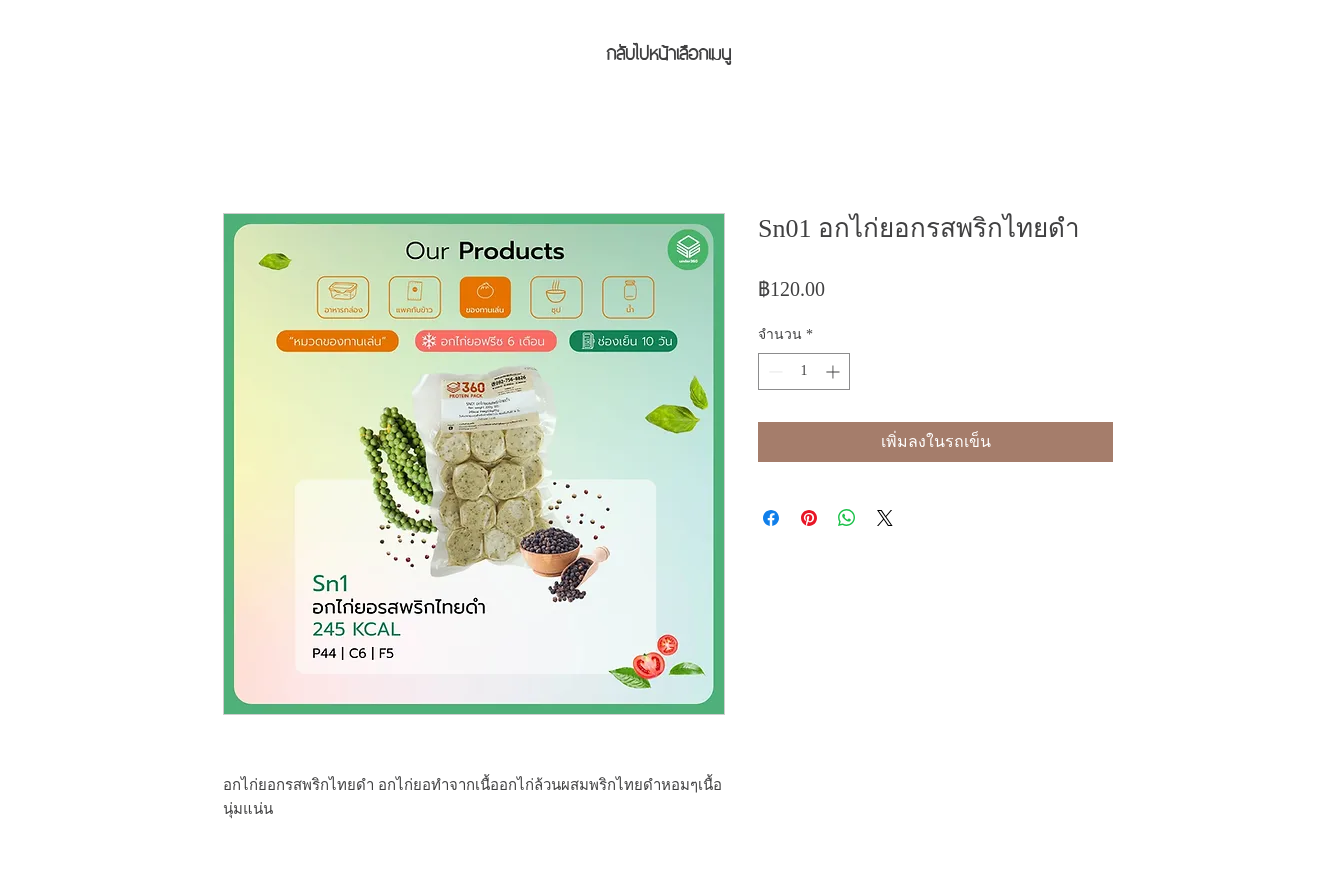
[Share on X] (885, 518)
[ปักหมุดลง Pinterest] (809, 518)
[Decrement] (773, 371)
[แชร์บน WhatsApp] (847, 518)
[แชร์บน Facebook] (771, 518)
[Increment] (834, 371)
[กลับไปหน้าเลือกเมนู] (668, 51)
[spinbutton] (804, 371)
